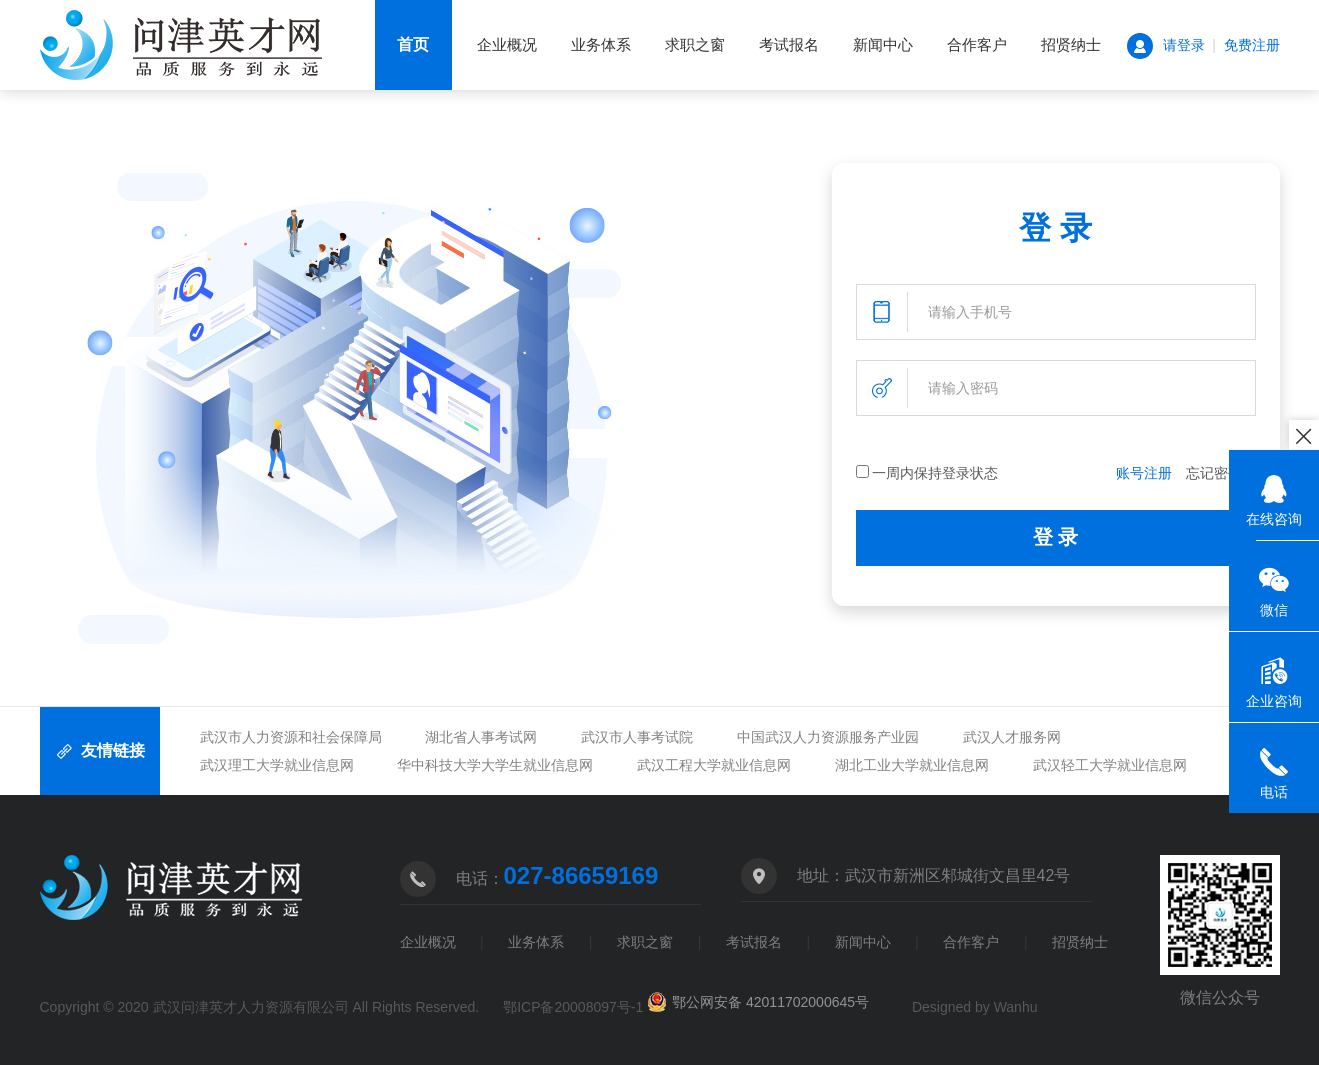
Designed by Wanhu (975, 1007)
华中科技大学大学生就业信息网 (495, 765)
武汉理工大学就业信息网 (277, 765)
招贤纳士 (1071, 44)
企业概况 (507, 44)
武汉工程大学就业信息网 (714, 765)
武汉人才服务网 (1012, 737)
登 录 (1056, 537)
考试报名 (789, 44)
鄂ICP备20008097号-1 (573, 1007)
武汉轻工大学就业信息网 (1110, 765)
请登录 (1184, 45)
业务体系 (601, 44)
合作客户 (977, 44)
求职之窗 (695, 44)
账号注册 (1144, 473)
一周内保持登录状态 (927, 473)
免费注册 (1252, 45)
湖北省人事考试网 (481, 737)
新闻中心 (883, 44)
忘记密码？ (1221, 473)
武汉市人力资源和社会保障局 (291, 737)
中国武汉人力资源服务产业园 (828, 737)
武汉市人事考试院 (637, 737)
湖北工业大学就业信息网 (912, 765)
